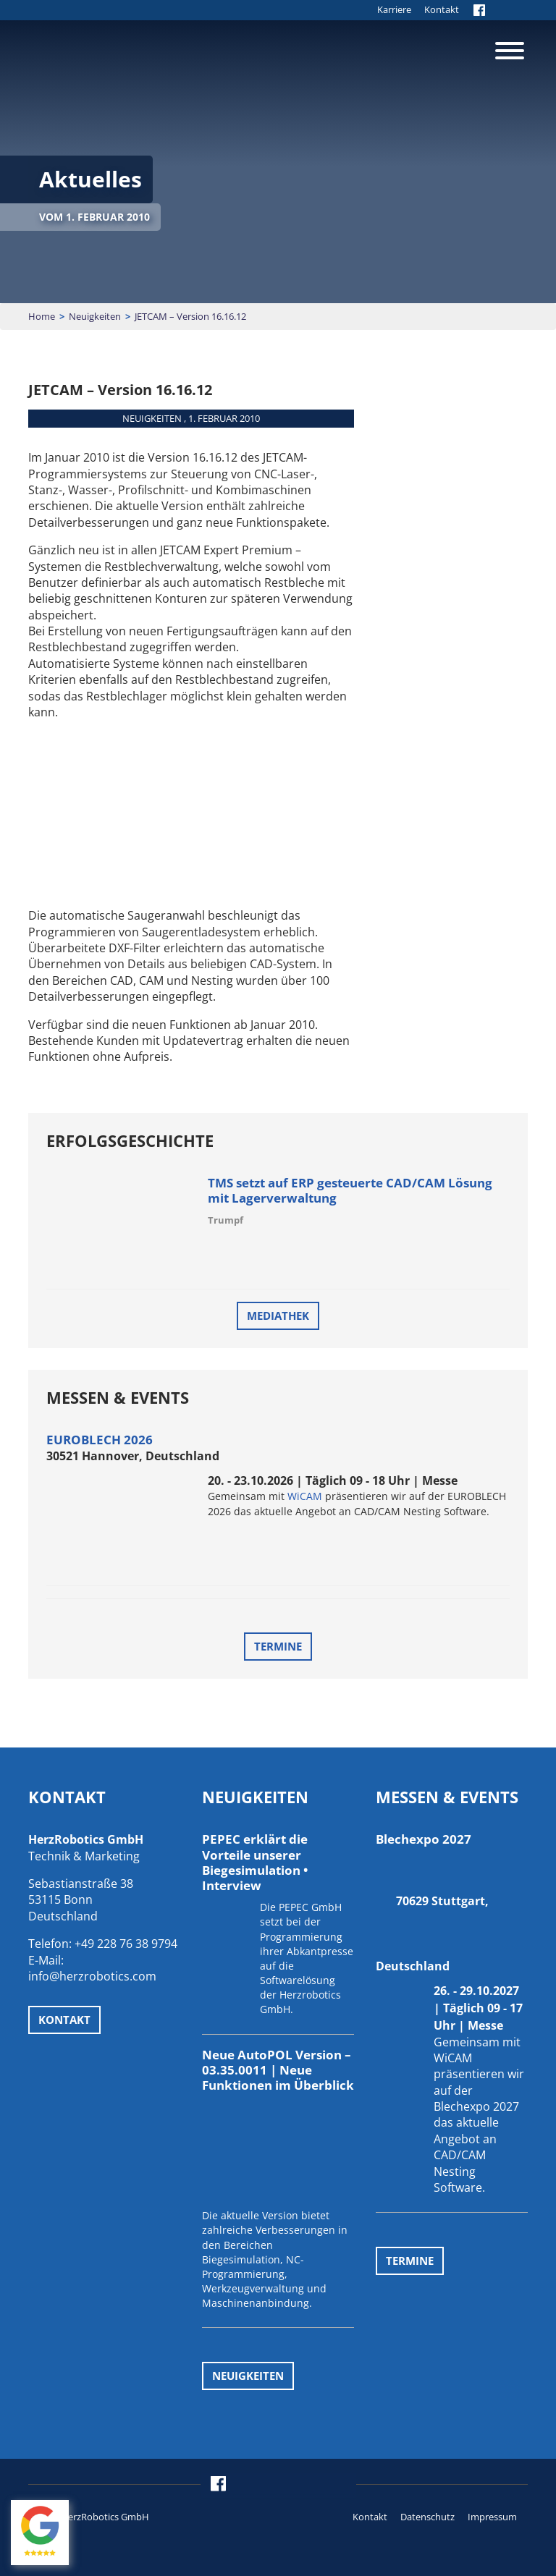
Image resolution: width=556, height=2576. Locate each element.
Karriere (394, 9)
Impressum (492, 2516)
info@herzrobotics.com (92, 1976)
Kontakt (441, 9)
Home (41, 316)
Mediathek (278, 1315)
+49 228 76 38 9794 (126, 1944)
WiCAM (304, 1496)
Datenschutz (427, 2516)
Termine (278, 1646)
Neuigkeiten (95, 316)
